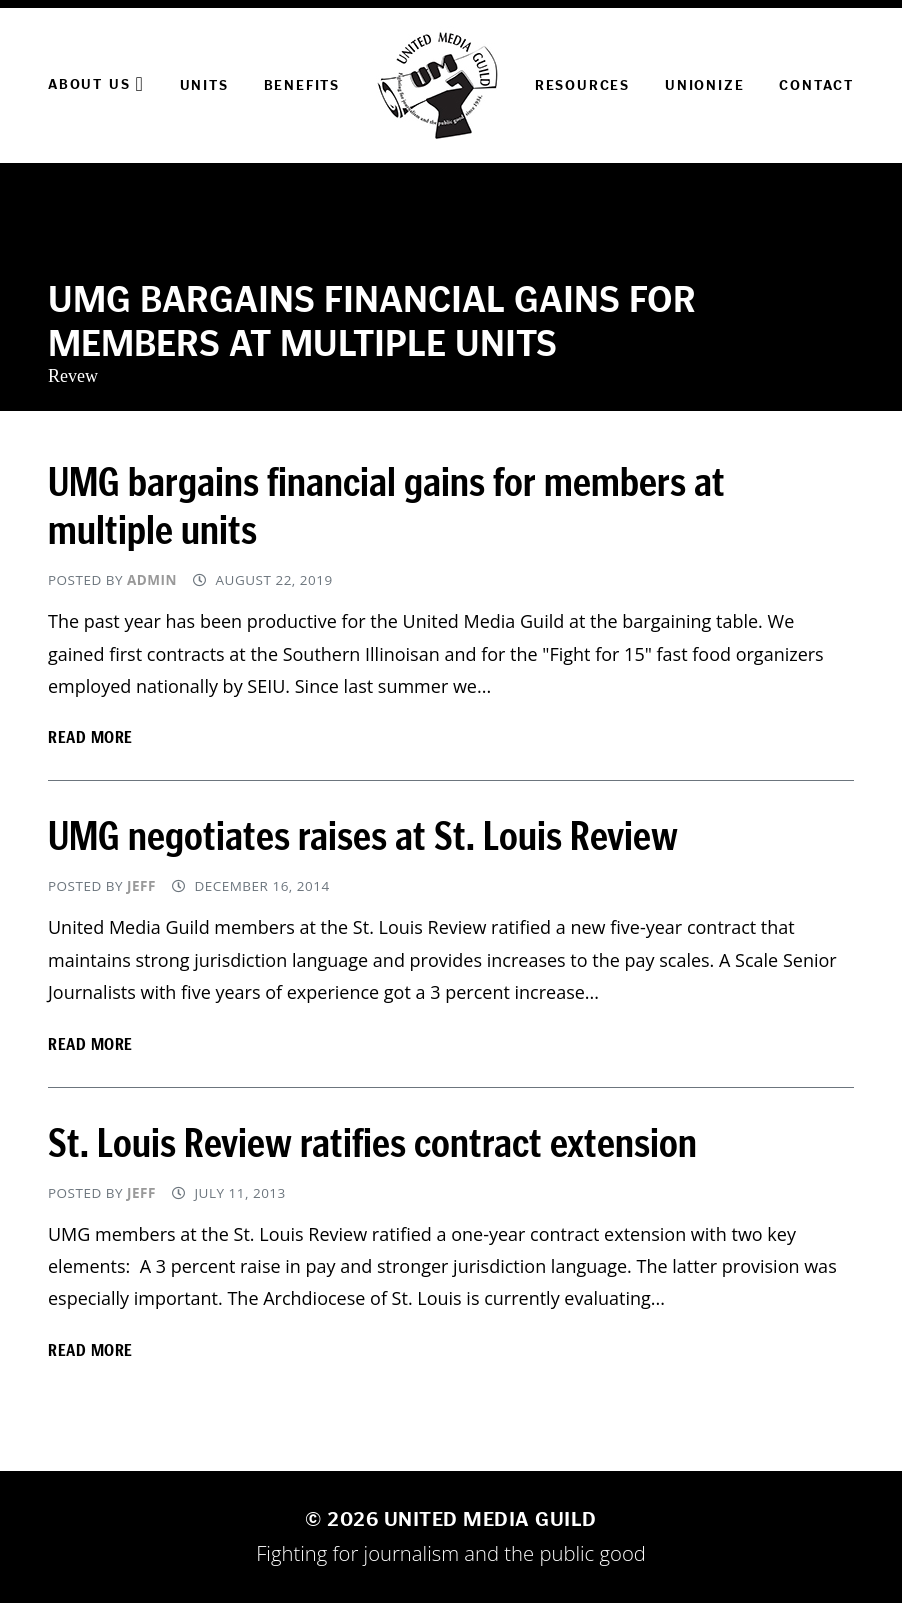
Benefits (302, 85)
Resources (582, 85)
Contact (816, 85)
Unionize (704, 85)
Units (204, 85)
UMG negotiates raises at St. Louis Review (363, 837)
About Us (96, 84)
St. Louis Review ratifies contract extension (372, 1144)
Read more (90, 737)
